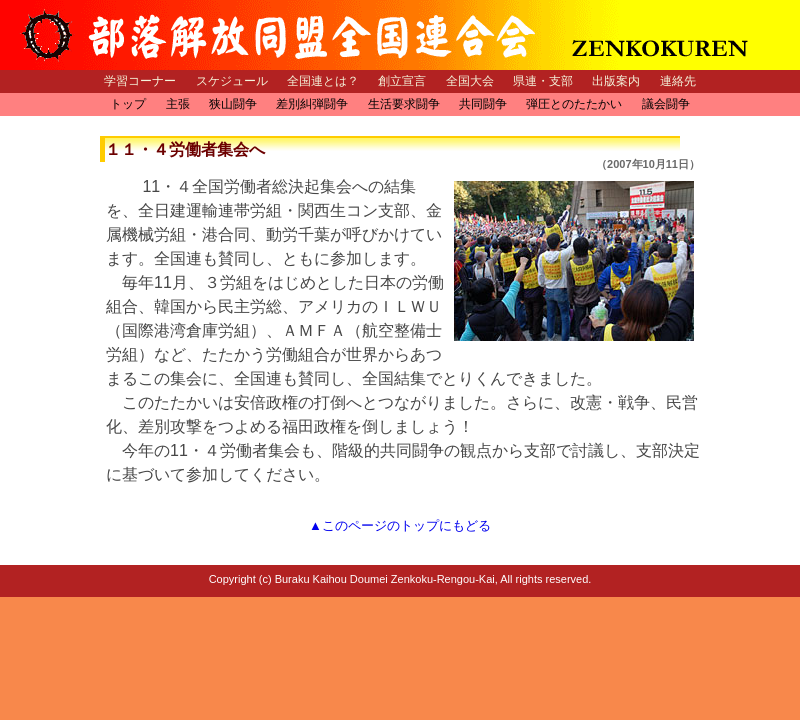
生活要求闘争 (404, 104)
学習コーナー (140, 81)
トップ (128, 104)
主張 (178, 104)
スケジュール (232, 81)
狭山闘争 (233, 104)
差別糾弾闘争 (312, 104)
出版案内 (616, 81)
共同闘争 (483, 104)
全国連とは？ (323, 81)
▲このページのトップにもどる (400, 525)
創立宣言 (402, 81)
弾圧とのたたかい (574, 104)
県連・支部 (543, 81)
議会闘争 (666, 104)
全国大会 (470, 81)
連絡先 (678, 81)
